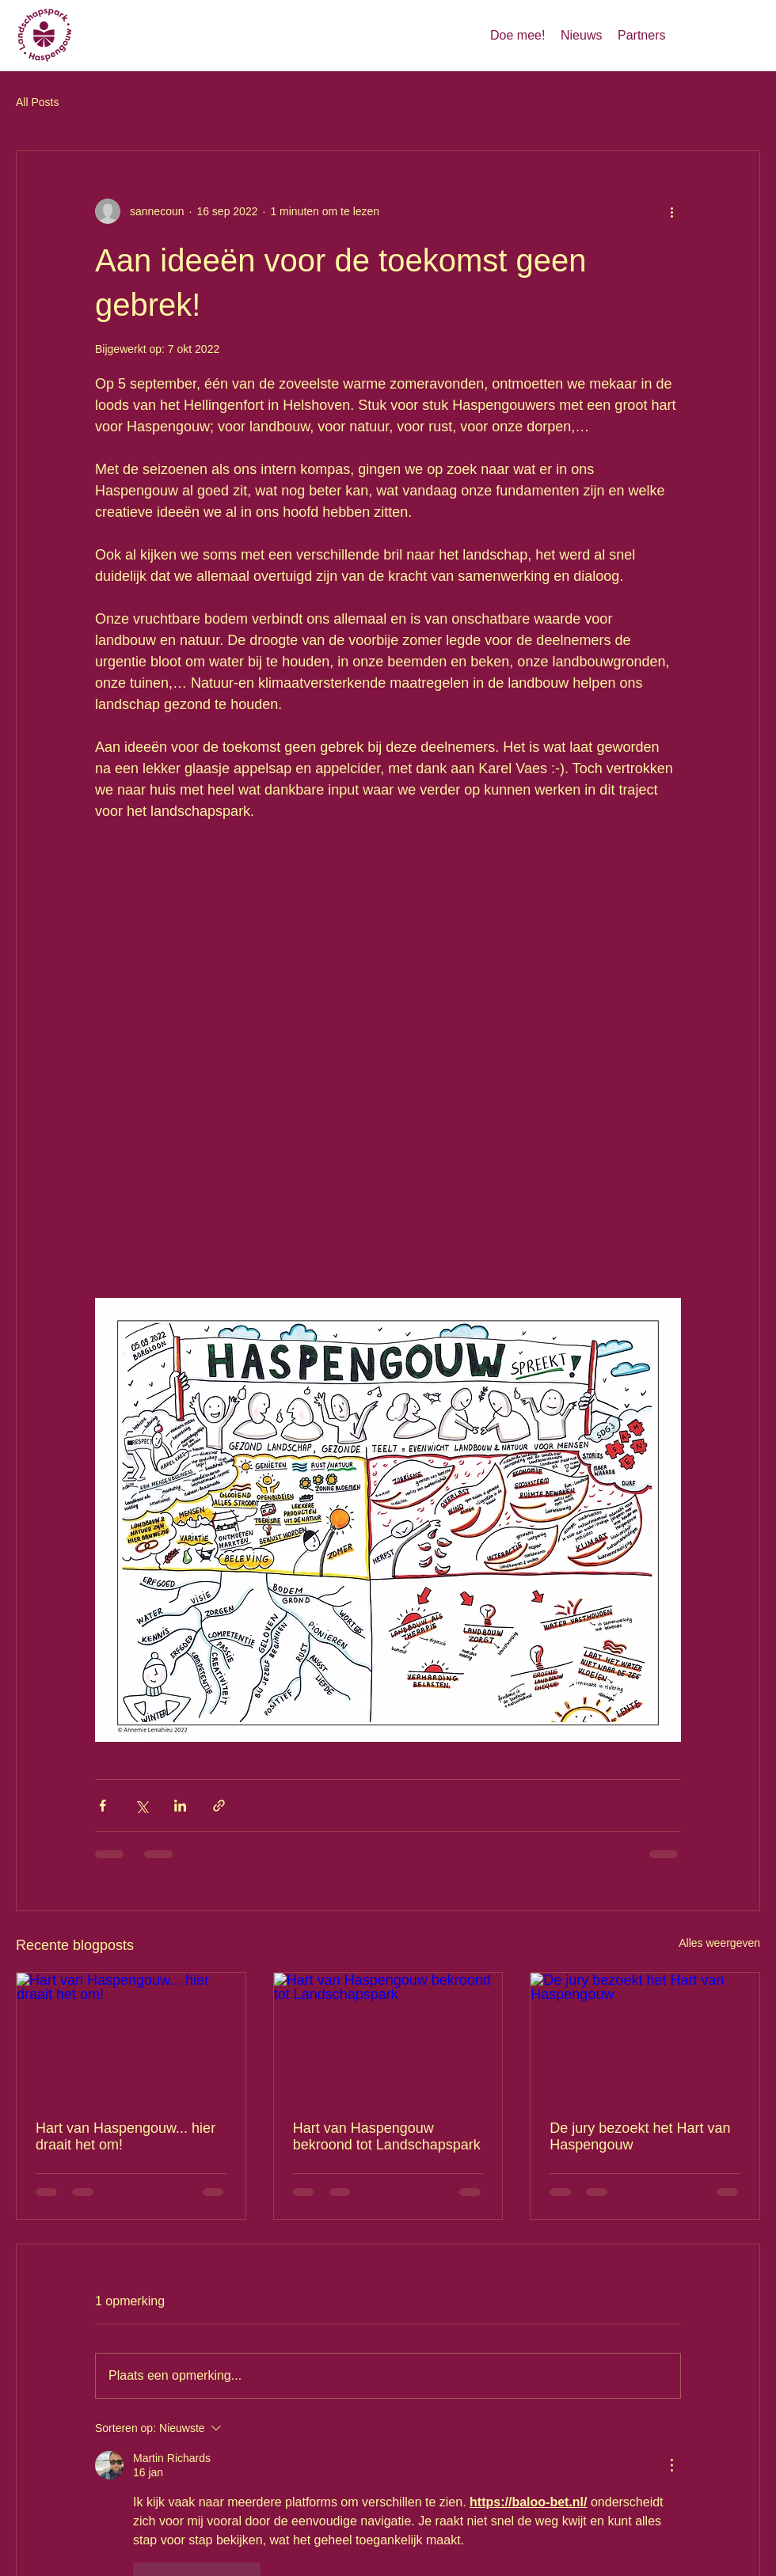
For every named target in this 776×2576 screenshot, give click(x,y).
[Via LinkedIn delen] (180, 1805)
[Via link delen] (218, 1805)
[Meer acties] (671, 211)
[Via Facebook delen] (102, 1805)
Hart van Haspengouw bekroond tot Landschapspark (387, 2136)
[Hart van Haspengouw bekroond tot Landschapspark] (388, 2037)
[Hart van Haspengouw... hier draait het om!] (131, 2037)
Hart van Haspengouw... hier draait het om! (125, 2136)
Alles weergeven (719, 1943)
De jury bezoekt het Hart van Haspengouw (640, 2136)
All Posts (37, 102)
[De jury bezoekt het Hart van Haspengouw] (645, 2037)
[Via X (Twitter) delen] (141, 1805)
